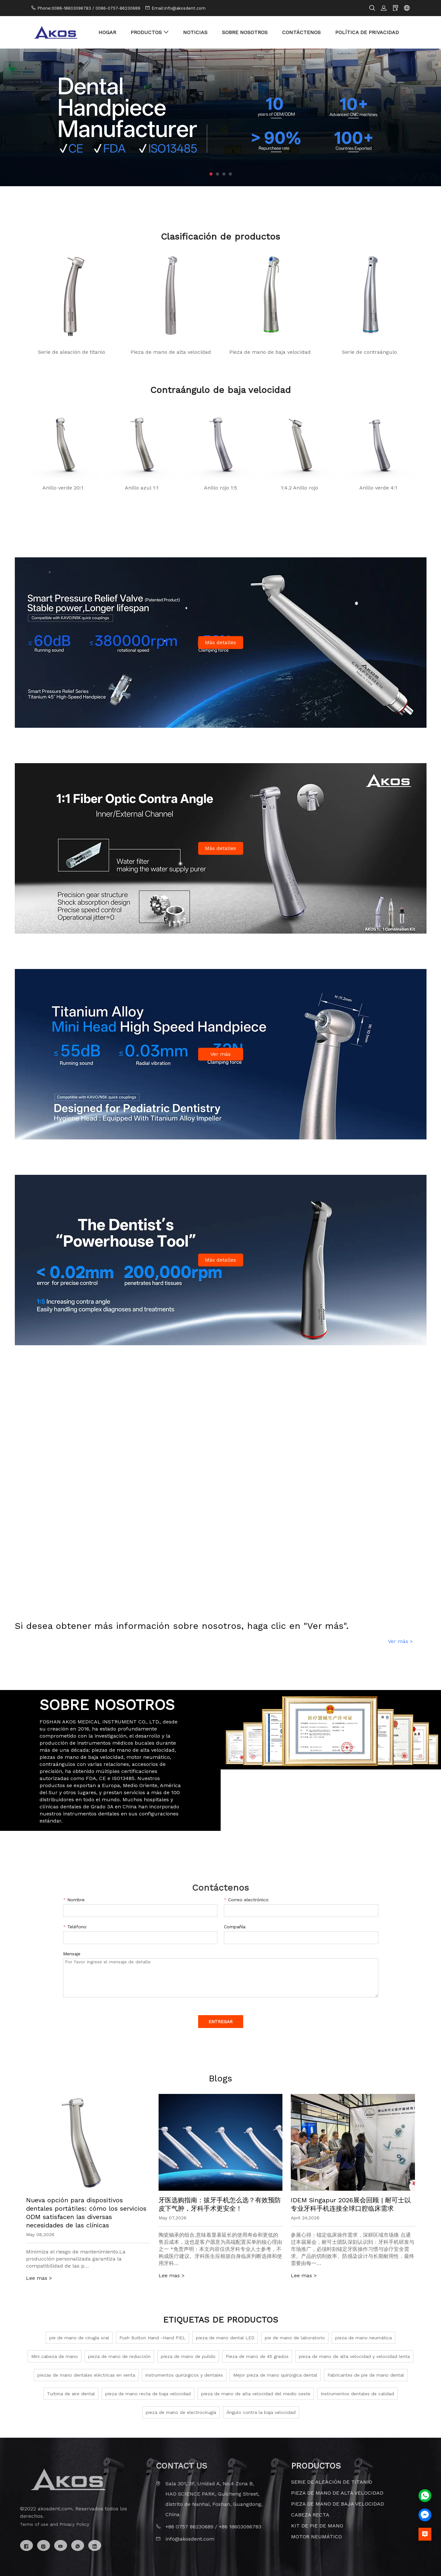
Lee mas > (39, 2278)
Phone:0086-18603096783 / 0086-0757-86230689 (88, 8)
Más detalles (220, 642)
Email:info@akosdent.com (179, 8)
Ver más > (400, 1641)
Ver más (220, 1054)
